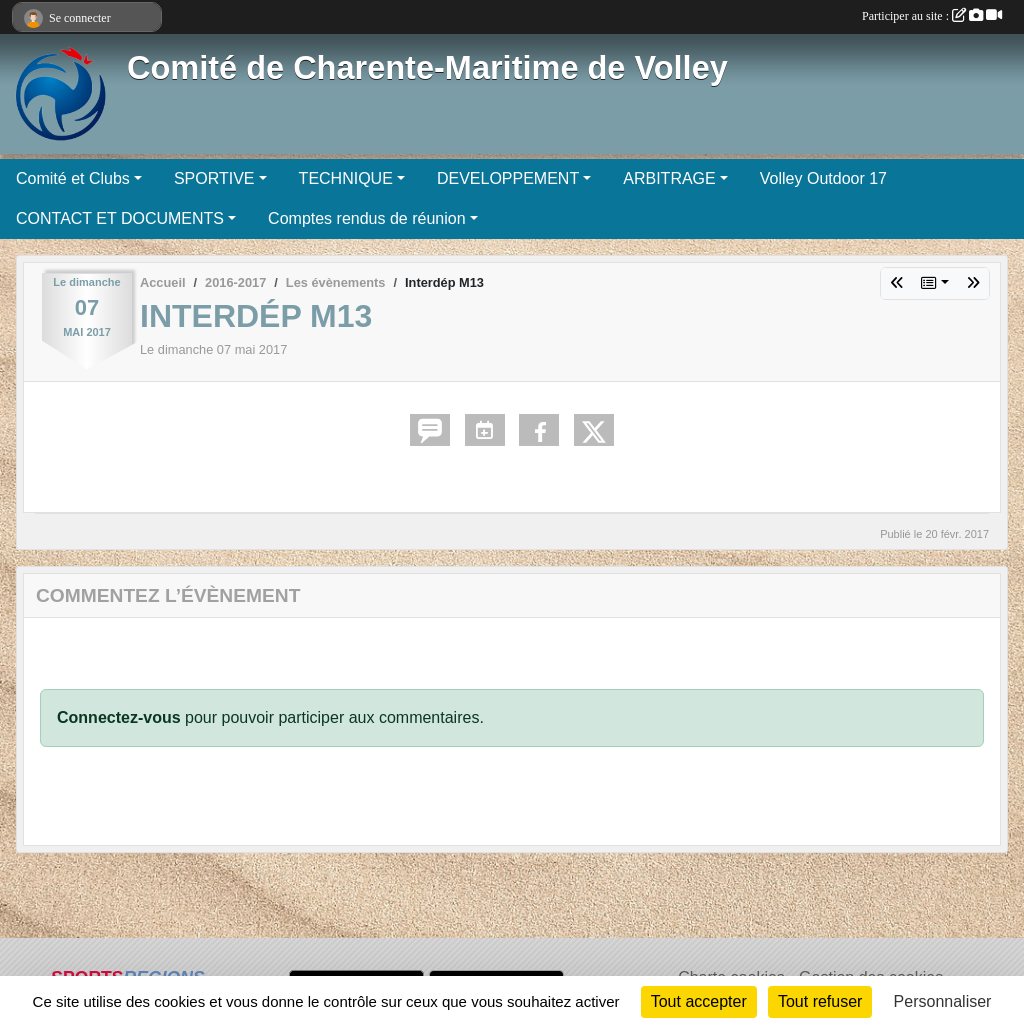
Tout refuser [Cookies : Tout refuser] (820, 1001)
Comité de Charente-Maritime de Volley (427, 68)
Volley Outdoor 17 (823, 178)
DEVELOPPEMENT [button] (508, 178)
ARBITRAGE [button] (669, 178)
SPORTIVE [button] (214, 178)
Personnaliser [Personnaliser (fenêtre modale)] (943, 1001)
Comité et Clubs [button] (73, 178)
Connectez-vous (119, 717)
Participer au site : (932, 16)
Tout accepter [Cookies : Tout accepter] (699, 1001)
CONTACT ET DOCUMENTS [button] (120, 218)
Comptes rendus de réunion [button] (366, 218)
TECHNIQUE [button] (346, 178)
